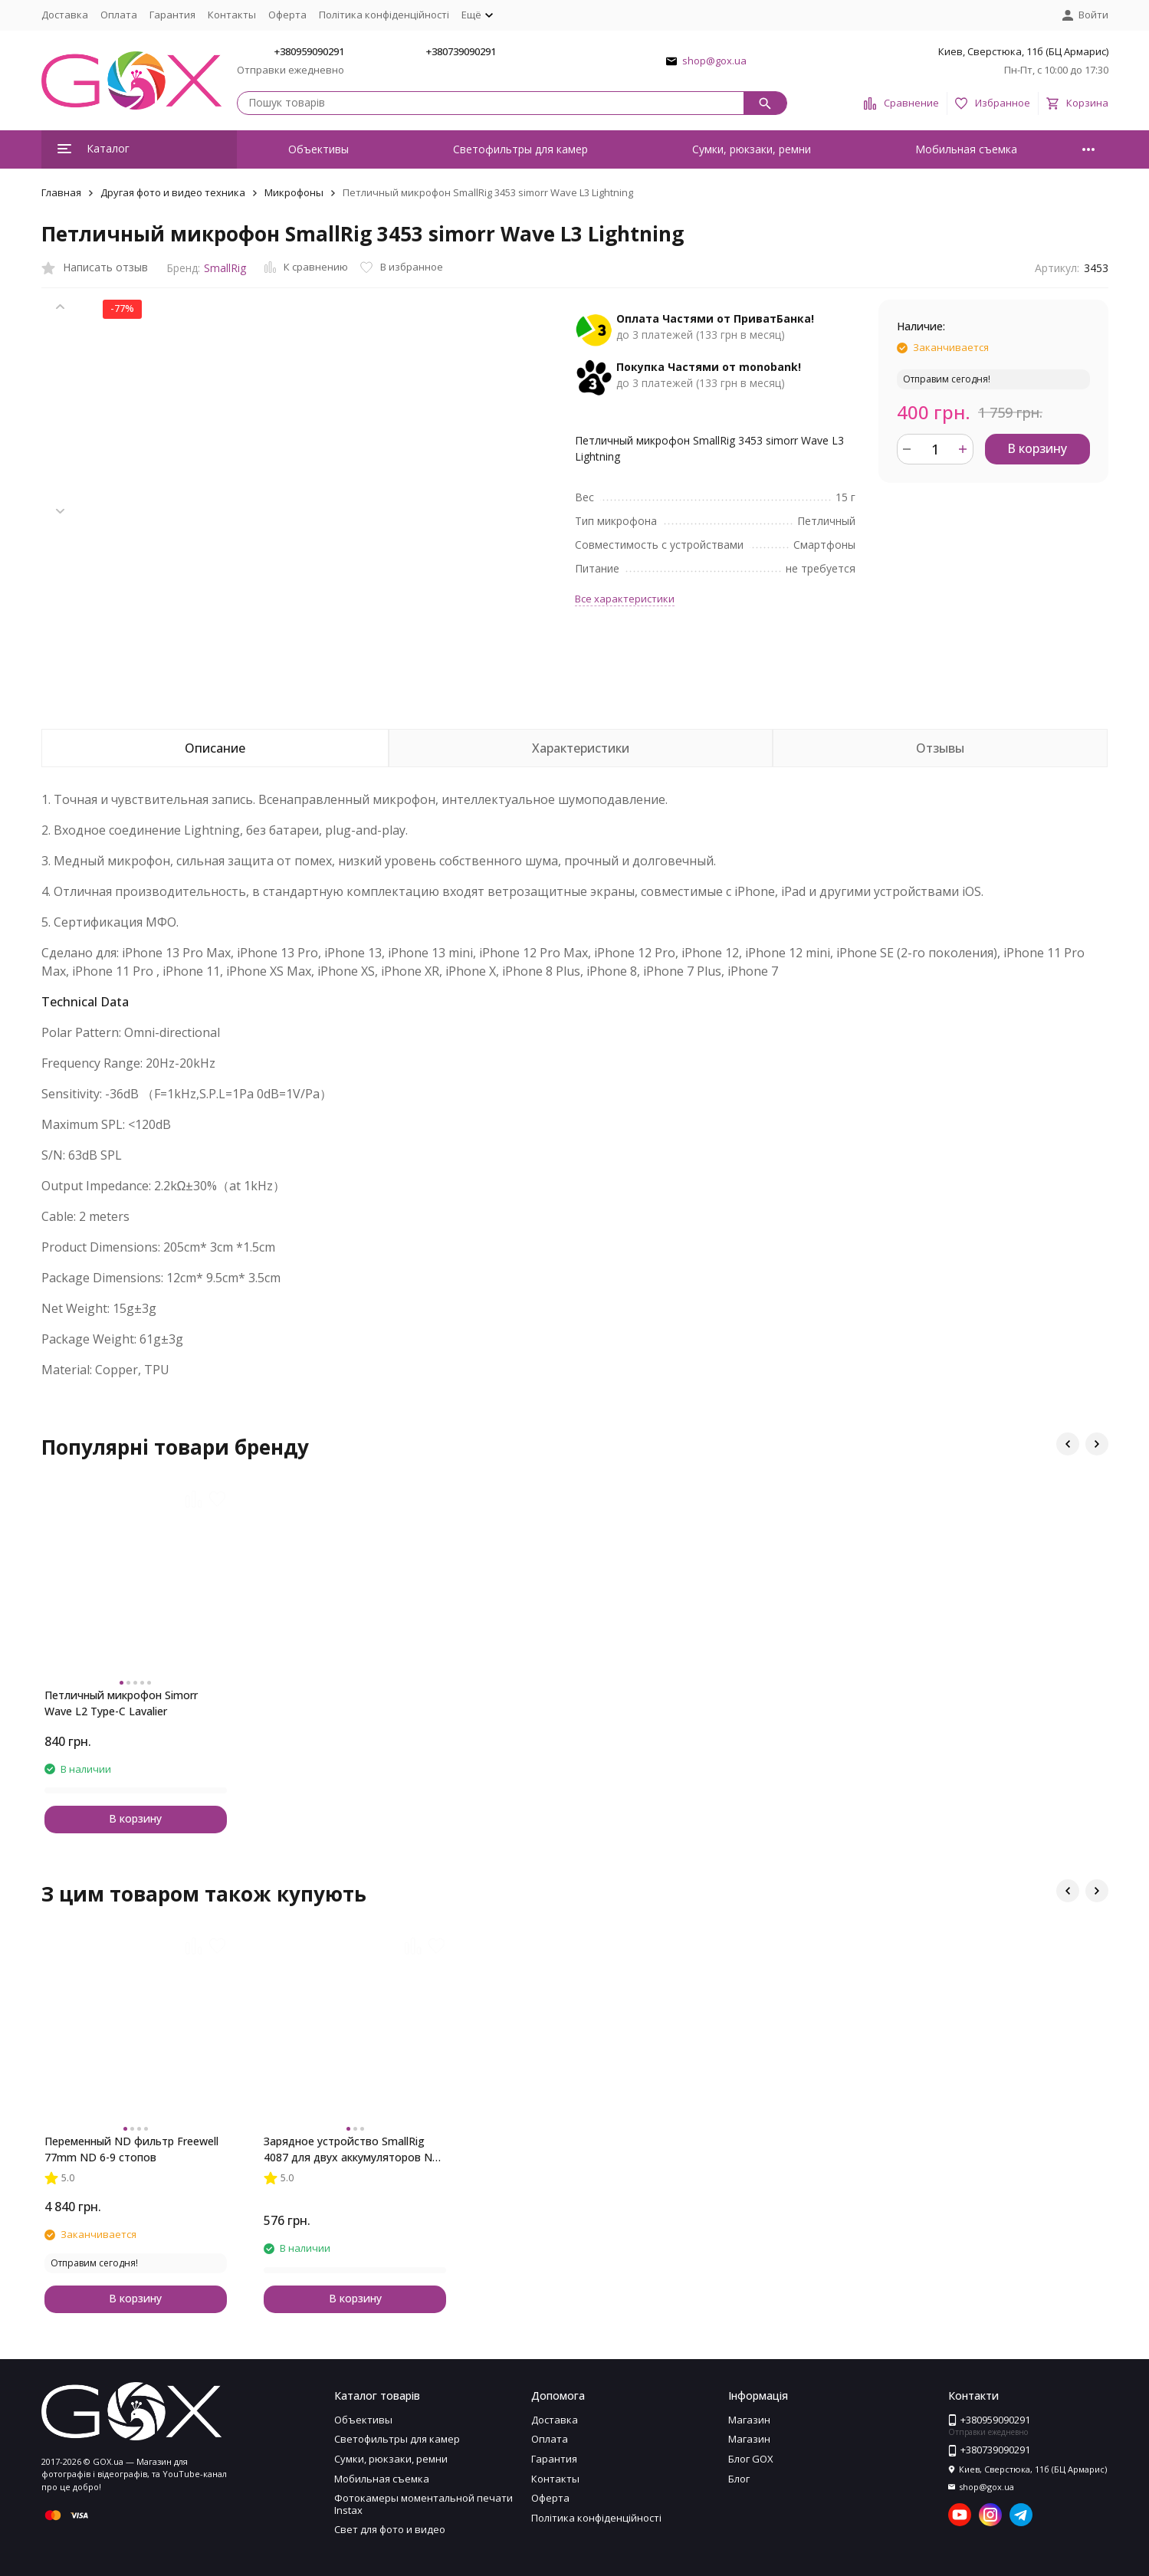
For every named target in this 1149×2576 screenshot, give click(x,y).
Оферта (287, 14)
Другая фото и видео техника (172, 192)
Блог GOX (750, 2459)
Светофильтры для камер (520, 149)
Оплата (118, 14)
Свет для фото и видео (389, 2529)
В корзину (1037, 448)
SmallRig (225, 268)
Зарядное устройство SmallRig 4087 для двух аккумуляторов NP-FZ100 (353, 2149)
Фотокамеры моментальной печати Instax (423, 2504)
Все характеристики (625, 598)
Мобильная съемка (966, 149)
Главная (61, 192)
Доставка (64, 14)
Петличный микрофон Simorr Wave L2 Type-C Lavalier (121, 1703)
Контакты (232, 14)
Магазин (749, 2420)
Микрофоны (293, 192)
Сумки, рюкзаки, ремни (751, 149)
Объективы (318, 149)
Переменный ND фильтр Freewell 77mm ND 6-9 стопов (131, 2149)
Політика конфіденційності (384, 14)
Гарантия (172, 14)
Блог (739, 2479)
